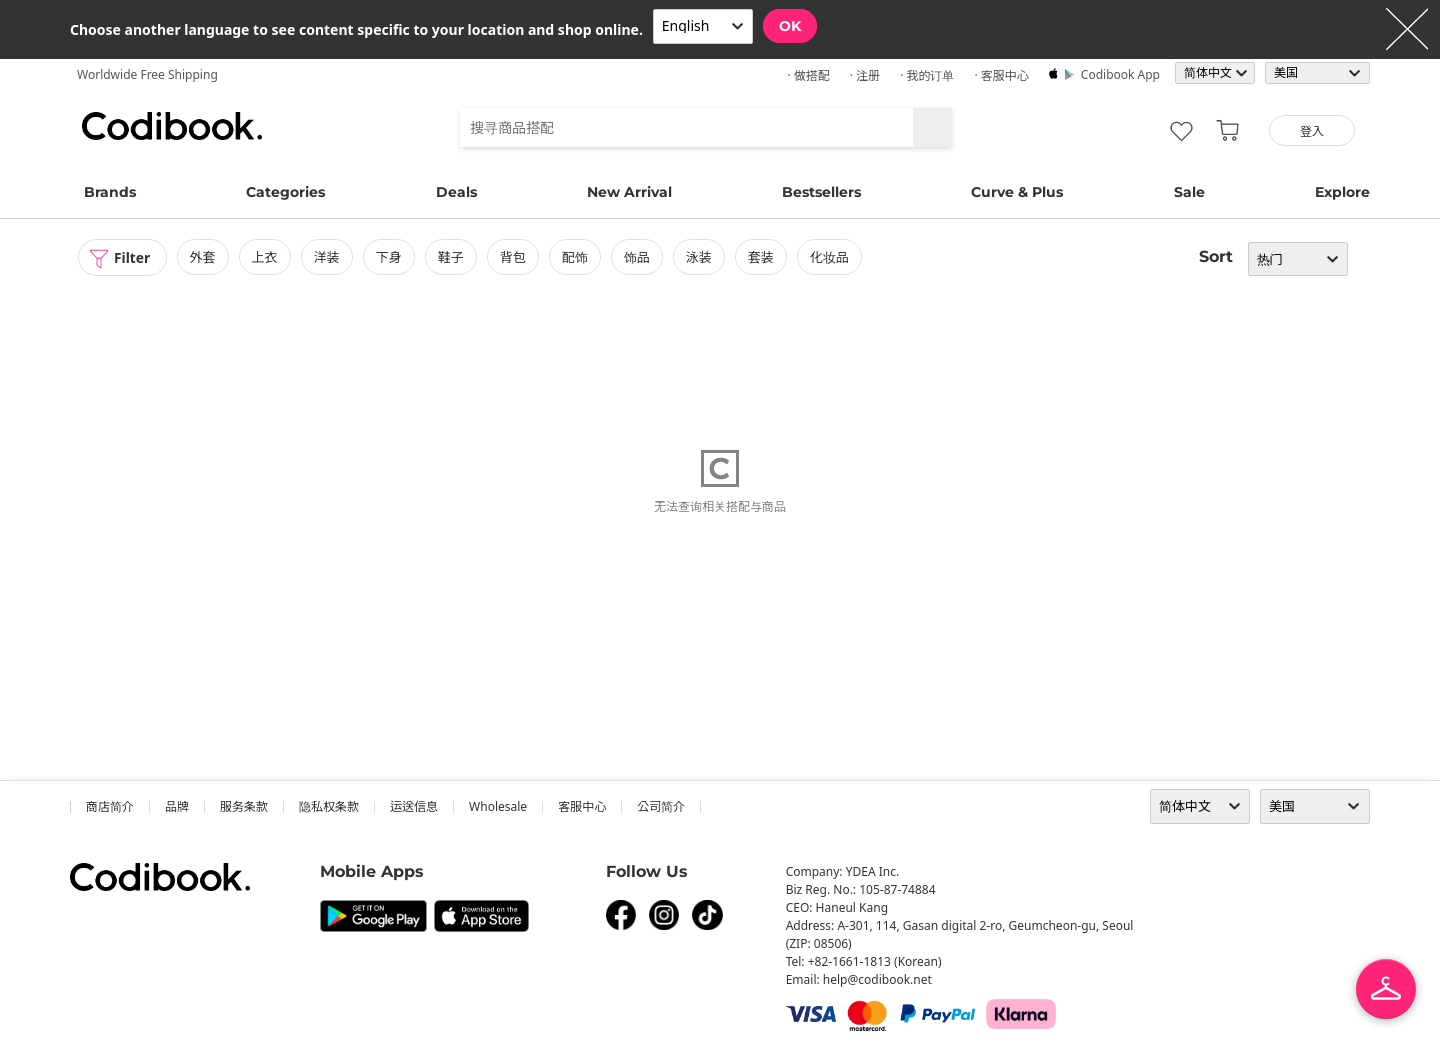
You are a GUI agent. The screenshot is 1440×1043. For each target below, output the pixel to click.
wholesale (498, 806)
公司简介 (661, 806)
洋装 (328, 257)
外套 (204, 257)
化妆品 (831, 257)
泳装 (700, 257)
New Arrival (629, 192)
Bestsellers (821, 192)
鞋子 (452, 257)
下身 (390, 257)
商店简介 (110, 806)
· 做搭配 (808, 75)
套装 (763, 257)
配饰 (576, 257)
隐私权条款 (329, 806)
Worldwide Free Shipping (147, 74)
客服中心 (582, 806)
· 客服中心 (1001, 75)
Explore (1342, 192)
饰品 (638, 257)
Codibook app (1120, 74)
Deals (456, 192)
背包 (514, 257)
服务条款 (244, 806)
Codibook (172, 126)
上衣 (266, 257)
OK (790, 26)
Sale (1189, 192)
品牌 (177, 806)
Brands (110, 192)
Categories (285, 192)
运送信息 (414, 806)
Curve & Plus (1017, 192)
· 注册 (865, 75)
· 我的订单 (927, 75)
